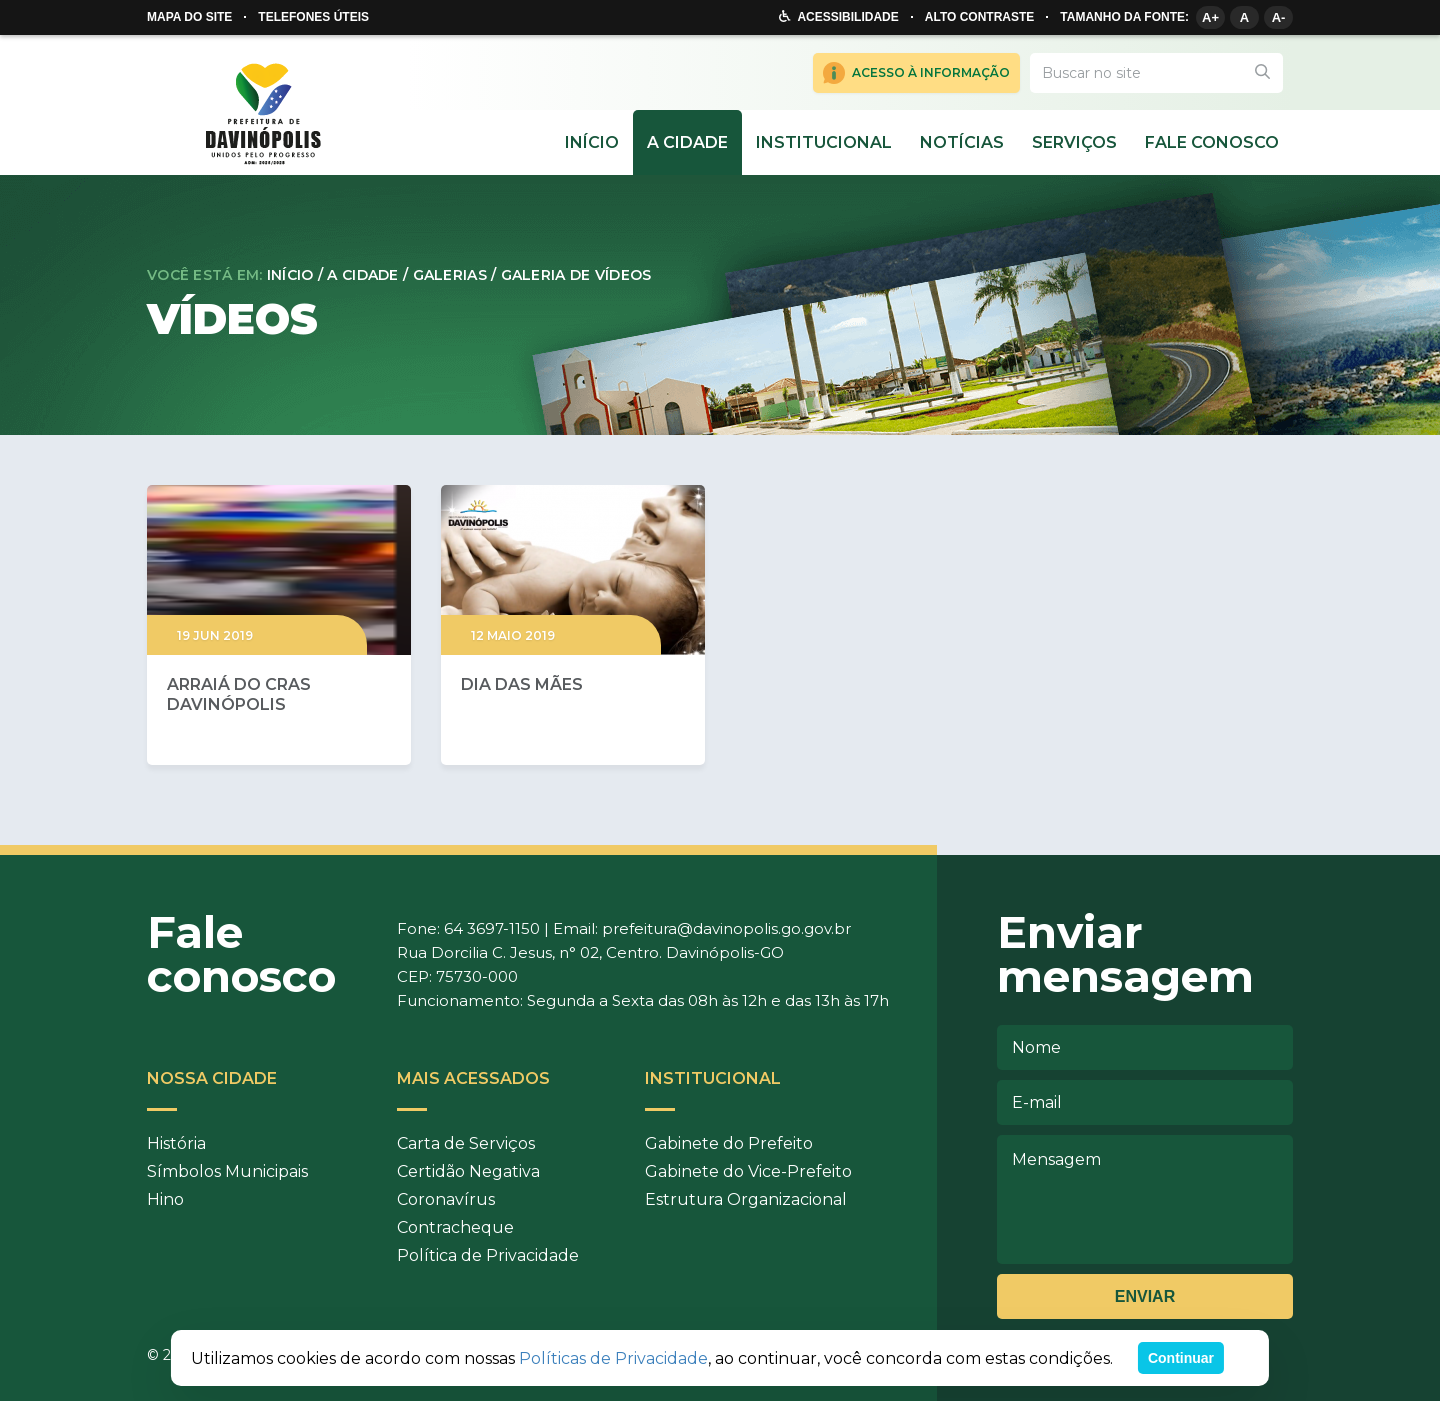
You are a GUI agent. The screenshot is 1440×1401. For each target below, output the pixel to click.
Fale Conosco (1212, 142)
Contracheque (455, 1227)
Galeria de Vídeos (576, 275)
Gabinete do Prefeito (729, 1143)
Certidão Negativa (468, 1171)
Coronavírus (446, 1199)
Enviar (1145, 1296)
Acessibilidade (847, 17)
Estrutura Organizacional (746, 1199)
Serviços (1074, 142)
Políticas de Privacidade (613, 1358)
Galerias (450, 275)
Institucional (824, 142)
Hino (165, 1199)
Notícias (962, 142)
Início (592, 142)
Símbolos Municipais (227, 1171)
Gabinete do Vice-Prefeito (748, 1171)
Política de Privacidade (488, 1255)
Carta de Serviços (466, 1143)
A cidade (687, 142)
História (176, 1143)
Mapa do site (189, 17)
